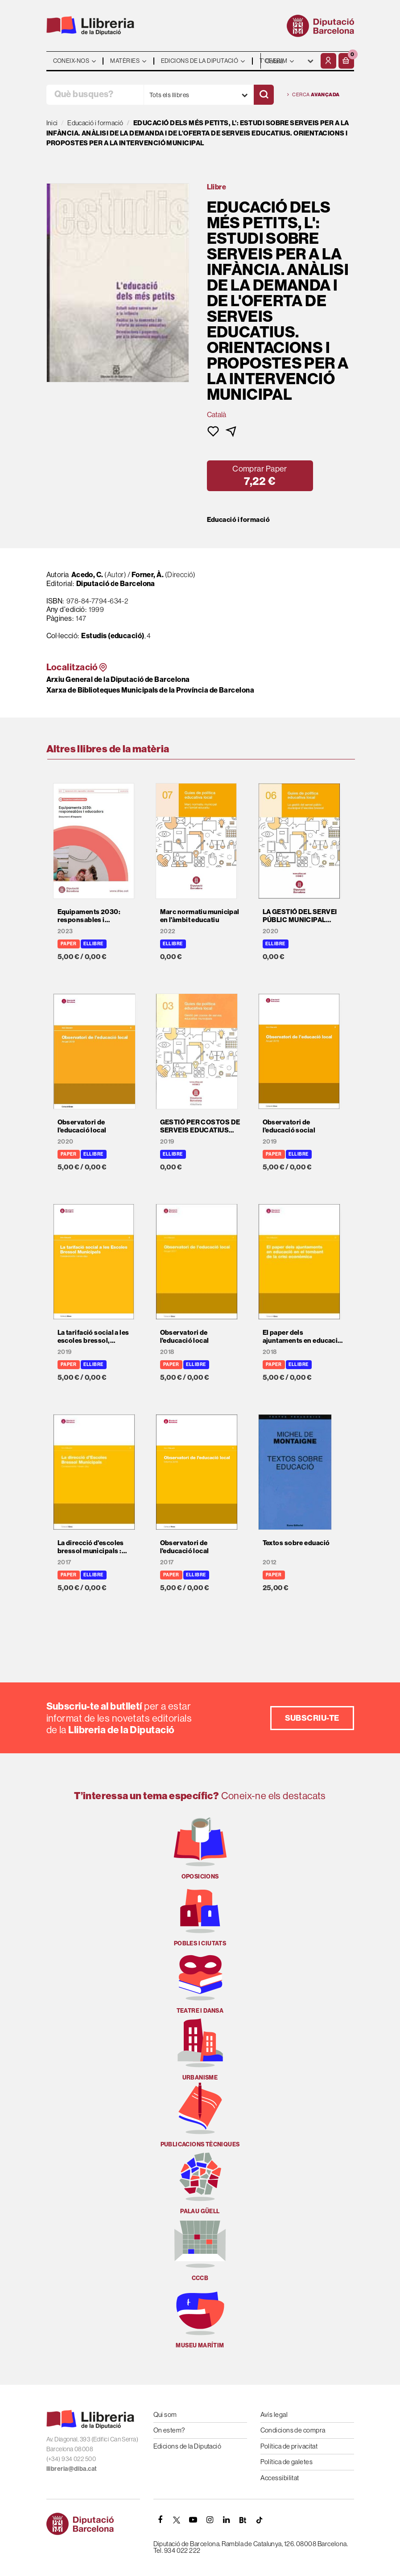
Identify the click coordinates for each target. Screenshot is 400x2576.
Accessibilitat (279, 2477)
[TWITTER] (177, 2520)
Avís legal (274, 2414)
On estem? (169, 2430)
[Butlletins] (243, 2520)
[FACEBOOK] (160, 2520)
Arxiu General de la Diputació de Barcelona (118, 679)
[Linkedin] (226, 2520)
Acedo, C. (87, 574)
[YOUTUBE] (193, 2520)
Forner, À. (148, 574)
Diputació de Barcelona (115, 583)
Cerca (313, 94)
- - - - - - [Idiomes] (289, 60)
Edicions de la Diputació (187, 2446)
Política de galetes (286, 2461)
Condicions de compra (293, 2430)
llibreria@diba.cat (71, 2469)
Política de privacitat (289, 2446)
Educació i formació (238, 520)
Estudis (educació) (112, 635)
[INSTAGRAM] (210, 2520)
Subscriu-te (312, 1718)
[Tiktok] (259, 2520)
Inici (52, 123)
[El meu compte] (328, 61)
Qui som (165, 2414)
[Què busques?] (95, 95)
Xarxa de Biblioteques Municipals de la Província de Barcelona (150, 689)
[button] (346, 61)
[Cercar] (264, 95)
